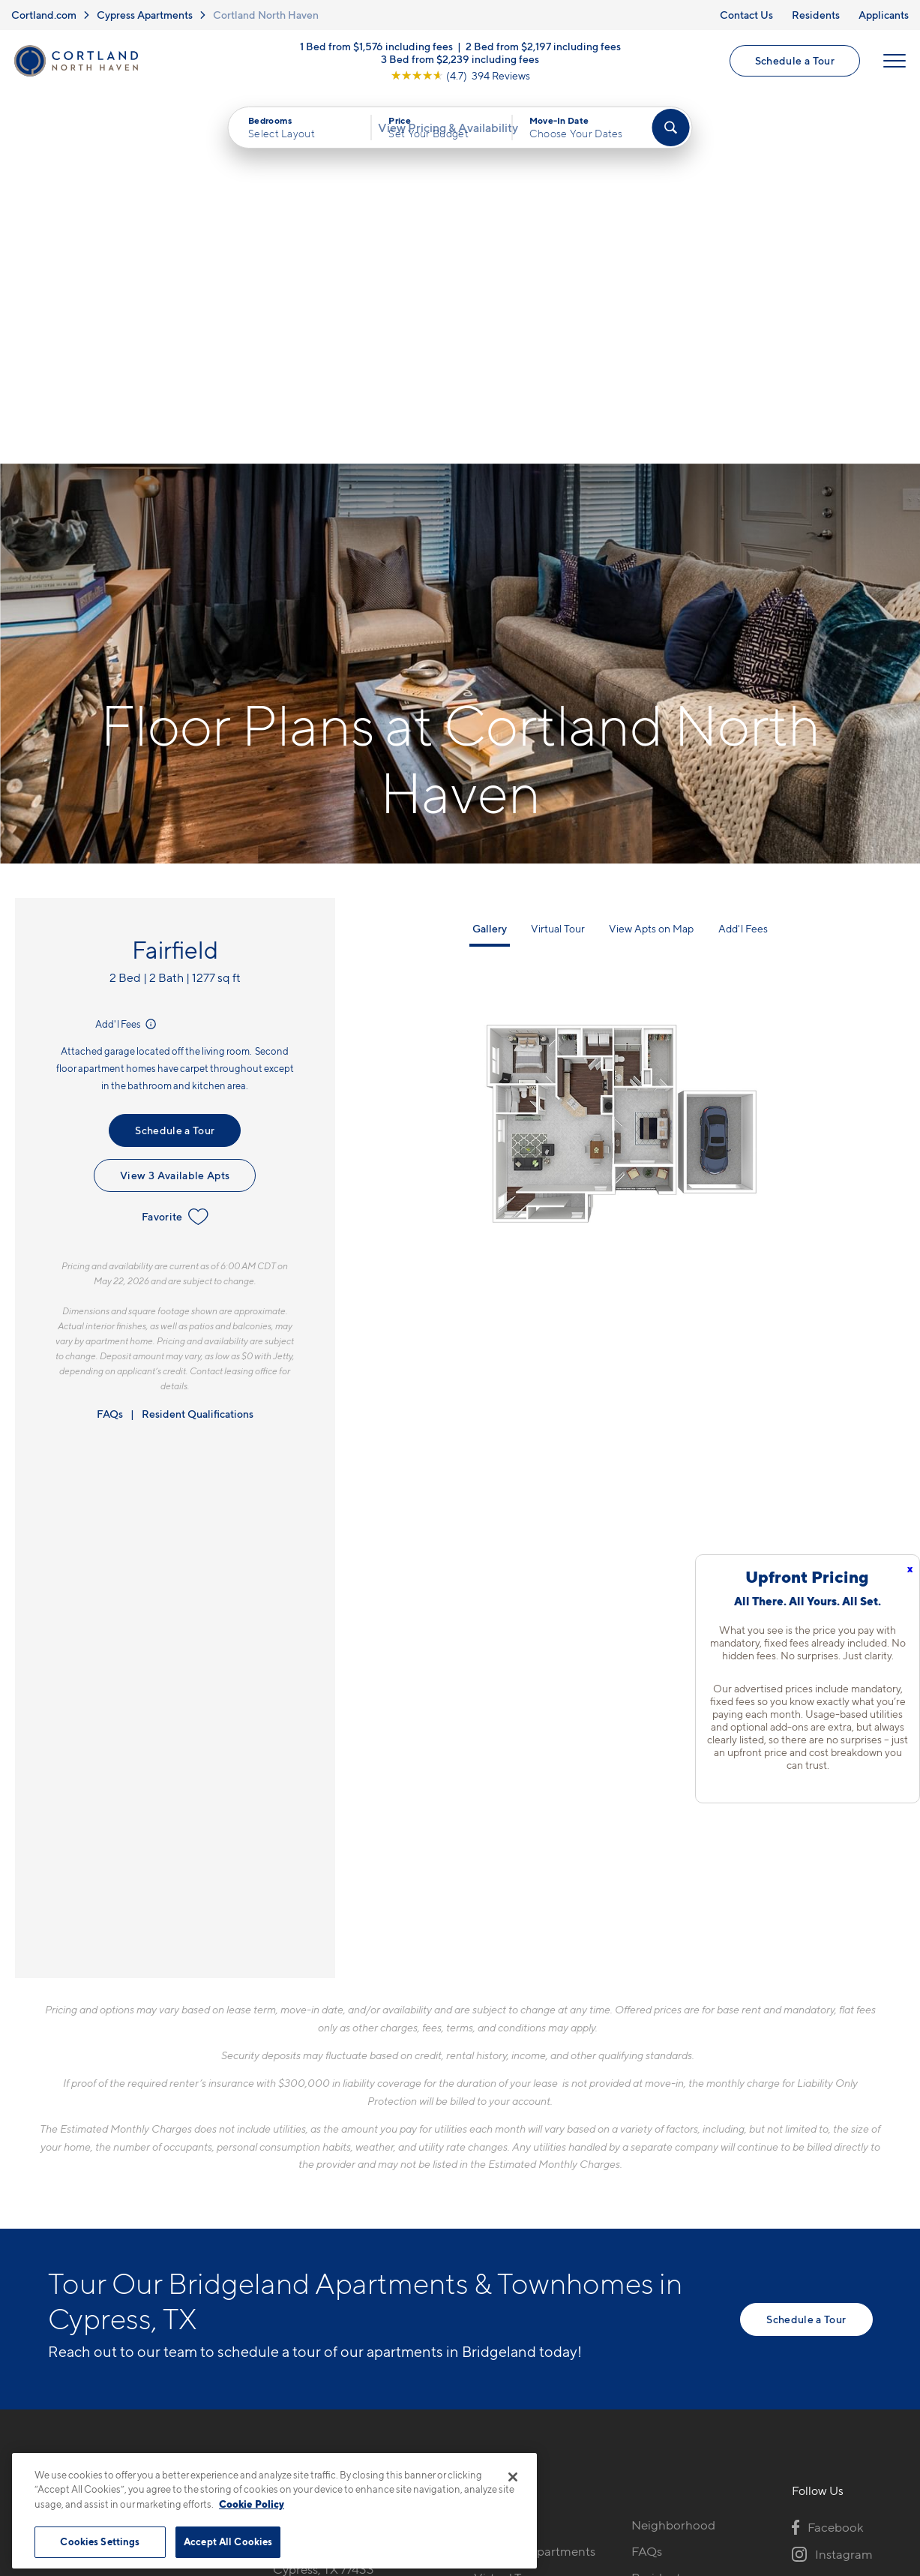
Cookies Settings (99, 2541)
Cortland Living (518, 2299)
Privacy (389, 2445)
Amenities (502, 2272)
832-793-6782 (313, 2167)
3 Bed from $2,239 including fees (460, 65)
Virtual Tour (558, 571)
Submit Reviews (456, 2445)
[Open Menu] (891, 68)
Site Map (526, 2445)
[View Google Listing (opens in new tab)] (460, 82)
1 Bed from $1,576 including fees (376, 53)
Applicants (884, 14)
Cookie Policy (251, 2504)
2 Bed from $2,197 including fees (543, 53)
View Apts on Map (651, 571)
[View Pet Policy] (398, 2249)
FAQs (110, 1056)
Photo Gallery (513, 2246)
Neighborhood (673, 2167)
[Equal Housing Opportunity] (281, 2249)
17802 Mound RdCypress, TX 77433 (323, 2203)
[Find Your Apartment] (670, 142)
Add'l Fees (127, 667)
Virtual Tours (509, 2220)
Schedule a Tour (792, 68)
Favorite (175, 859)
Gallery (489, 571)
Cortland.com (43, 14)
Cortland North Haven (266, 14)
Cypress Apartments (145, 14)
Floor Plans (505, 2167)
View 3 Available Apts (174, 818)
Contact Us (746, 14)
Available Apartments (534, 2194)
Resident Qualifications (197, 1056)
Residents (816, 14)
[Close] (512, 2476)
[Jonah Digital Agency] (838, 2437)
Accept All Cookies (228, 2541)
